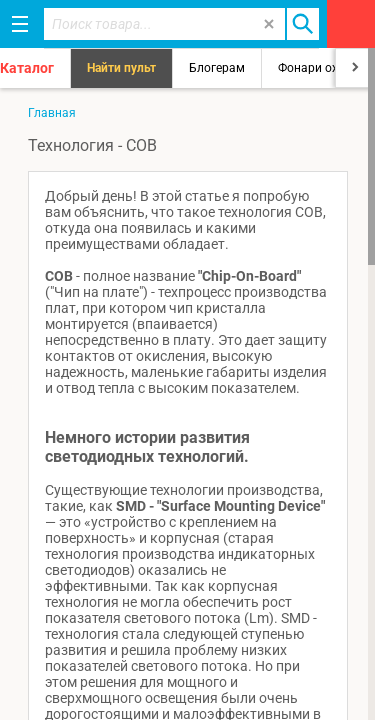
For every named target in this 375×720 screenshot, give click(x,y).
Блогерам (217, 68)
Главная (52, 113)
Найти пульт (121, 68)
